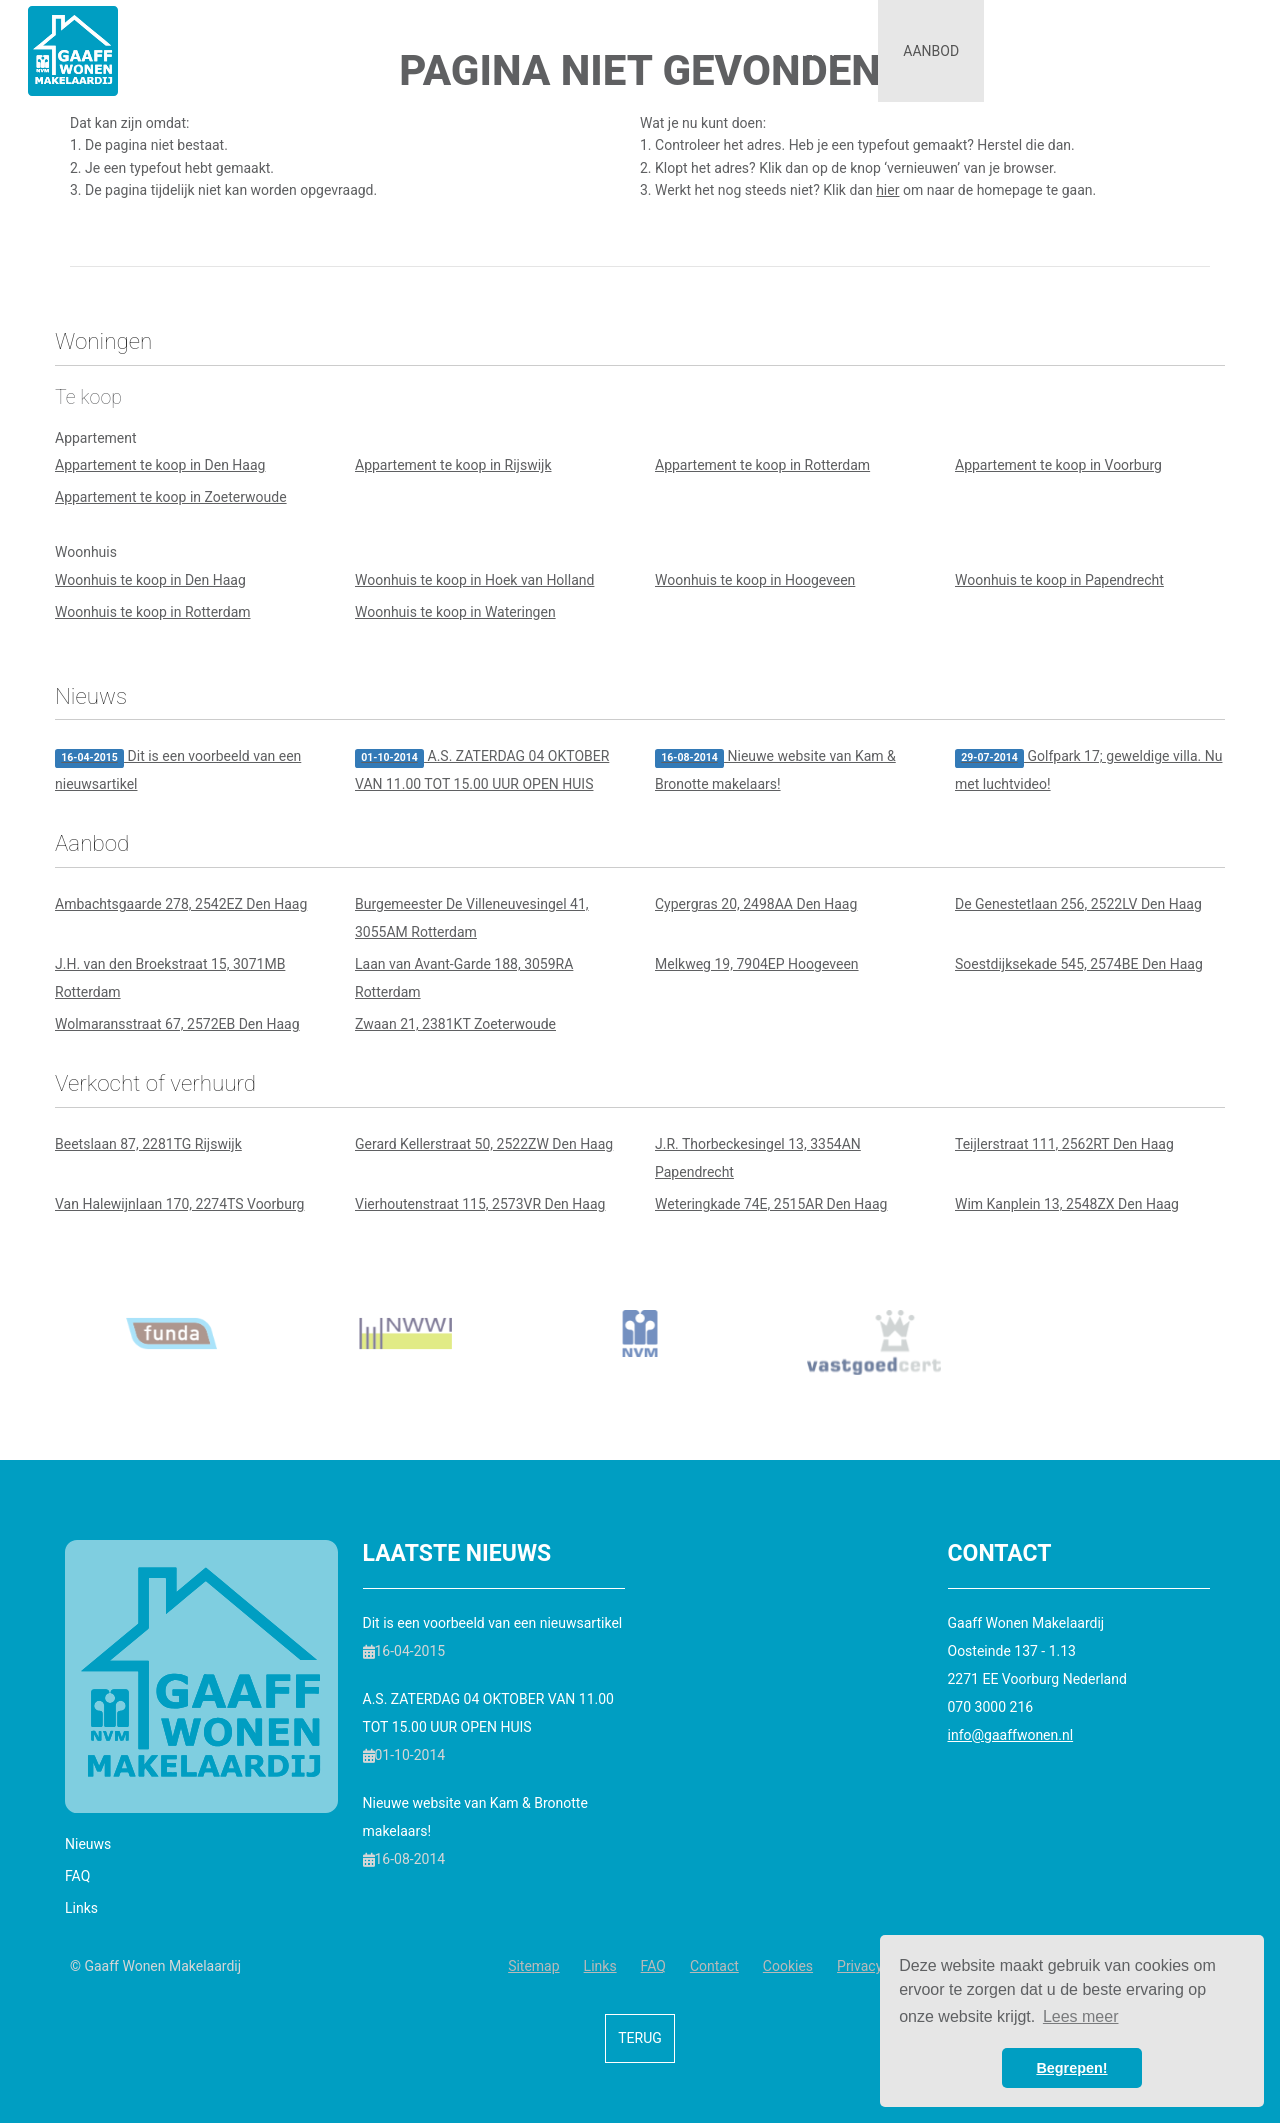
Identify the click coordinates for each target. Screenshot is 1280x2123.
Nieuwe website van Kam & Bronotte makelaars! (775, 770)
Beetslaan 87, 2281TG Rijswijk (148, 1144)
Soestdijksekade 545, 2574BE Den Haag (1079, 964)
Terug (640, 2038)
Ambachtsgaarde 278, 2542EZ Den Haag (181, 904)
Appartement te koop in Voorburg (1058, 465)
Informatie (1058, 51)
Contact (1198, 51)
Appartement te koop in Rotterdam (762, 465)
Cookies (788, 1966)
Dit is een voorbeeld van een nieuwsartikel (178, 770)
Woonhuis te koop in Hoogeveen (755, 580)
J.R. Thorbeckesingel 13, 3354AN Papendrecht (758, 1158)
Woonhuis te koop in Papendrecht (1059, 580)
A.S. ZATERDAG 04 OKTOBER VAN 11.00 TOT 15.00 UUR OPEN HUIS (482, 770)
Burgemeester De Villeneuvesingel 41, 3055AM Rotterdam (472, 918)
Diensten (811, 51)
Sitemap (533, 1966)
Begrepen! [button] (1071, 2068)
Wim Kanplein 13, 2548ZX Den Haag (1067, 1204)
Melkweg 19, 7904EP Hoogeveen (757, 964)
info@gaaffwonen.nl (1011, 1735)
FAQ (77, 1876)
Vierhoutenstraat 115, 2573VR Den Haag (480, 1204)
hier (887, 190)
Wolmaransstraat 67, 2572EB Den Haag (177, 1024)
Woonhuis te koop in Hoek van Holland (474, 580)
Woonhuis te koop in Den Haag (150, 580)
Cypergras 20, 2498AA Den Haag (756, 904)
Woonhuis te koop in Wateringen (455, 612)
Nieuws (88, 1844)
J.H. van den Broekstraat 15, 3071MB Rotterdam (170, 978)
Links (81, 1908)
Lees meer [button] (1081, 2016)
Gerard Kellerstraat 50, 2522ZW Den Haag (484, 1144)
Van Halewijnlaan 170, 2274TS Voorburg (179, 1204)
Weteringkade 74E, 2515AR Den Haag (771, 1204)
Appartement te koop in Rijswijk (453, 465)
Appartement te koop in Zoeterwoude (171, 497)
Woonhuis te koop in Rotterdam (153, 612)
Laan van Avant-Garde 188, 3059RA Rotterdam (464, 978)
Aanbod (931, 51)
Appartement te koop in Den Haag (160, 465)
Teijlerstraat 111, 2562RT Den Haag (1064, 1144)
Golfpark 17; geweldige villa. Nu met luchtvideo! (1088, 770)
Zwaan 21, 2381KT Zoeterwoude (455, 1024)
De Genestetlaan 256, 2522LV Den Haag (1078, 904)
